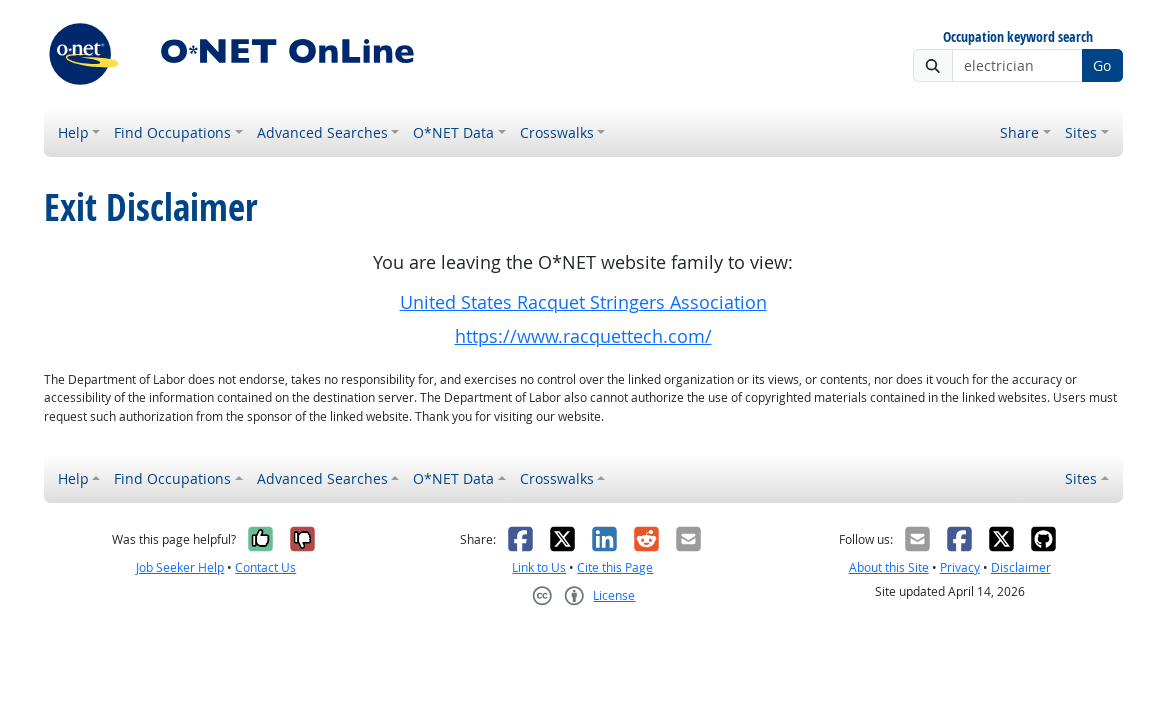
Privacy (960, 567)
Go (1102, 65)
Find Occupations (172, 132)
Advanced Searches (322, 132)
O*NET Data (453, 132)
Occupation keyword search (1018, 37)
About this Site (889, 567)
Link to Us (539, 567)
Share (1019, 132)
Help (73, 132)
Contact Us (265, 567)
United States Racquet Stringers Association (583, 302)
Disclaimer (1021, 567)
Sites (1081, 132)
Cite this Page (615, 567)
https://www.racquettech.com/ (583, 336)
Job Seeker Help (180, 567)
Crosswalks (557, 132)
